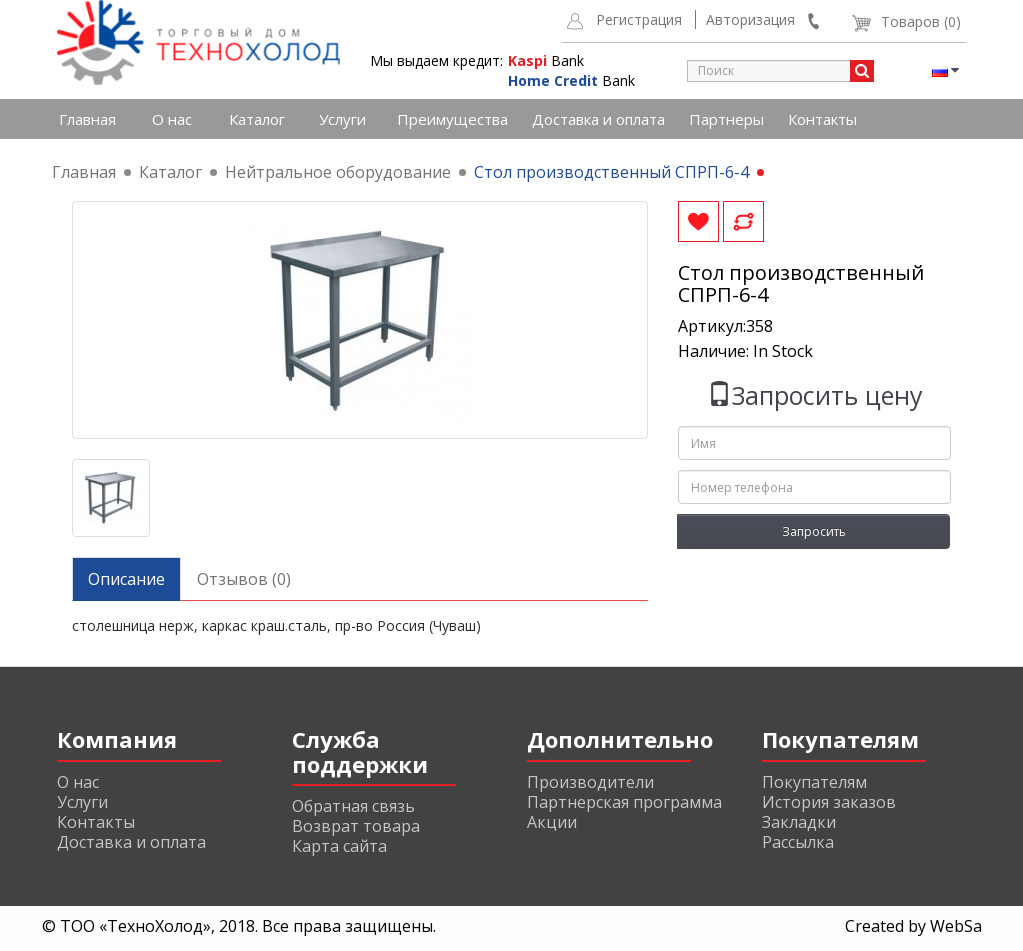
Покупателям (814, 782)
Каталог (257, 119)
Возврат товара (356, 826)
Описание (126, 579)
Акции (552, 822)
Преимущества (452, 119)
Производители (590, 782)
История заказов (829, 802)
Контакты (822, 119)
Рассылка (798, 842)
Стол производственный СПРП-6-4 (611, 172)
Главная (87, 119)
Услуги (342, 119)
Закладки (799, 822)
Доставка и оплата (598, 119)
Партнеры (726, 119)
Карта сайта (339, 846)
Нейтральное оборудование (338, 172)
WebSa (956, 926)
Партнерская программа (624, 802)
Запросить (814, 531)
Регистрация (639, 19)
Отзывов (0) (244, 579)
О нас (172, 119)
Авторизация (750, 19)
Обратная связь (353, 806)
